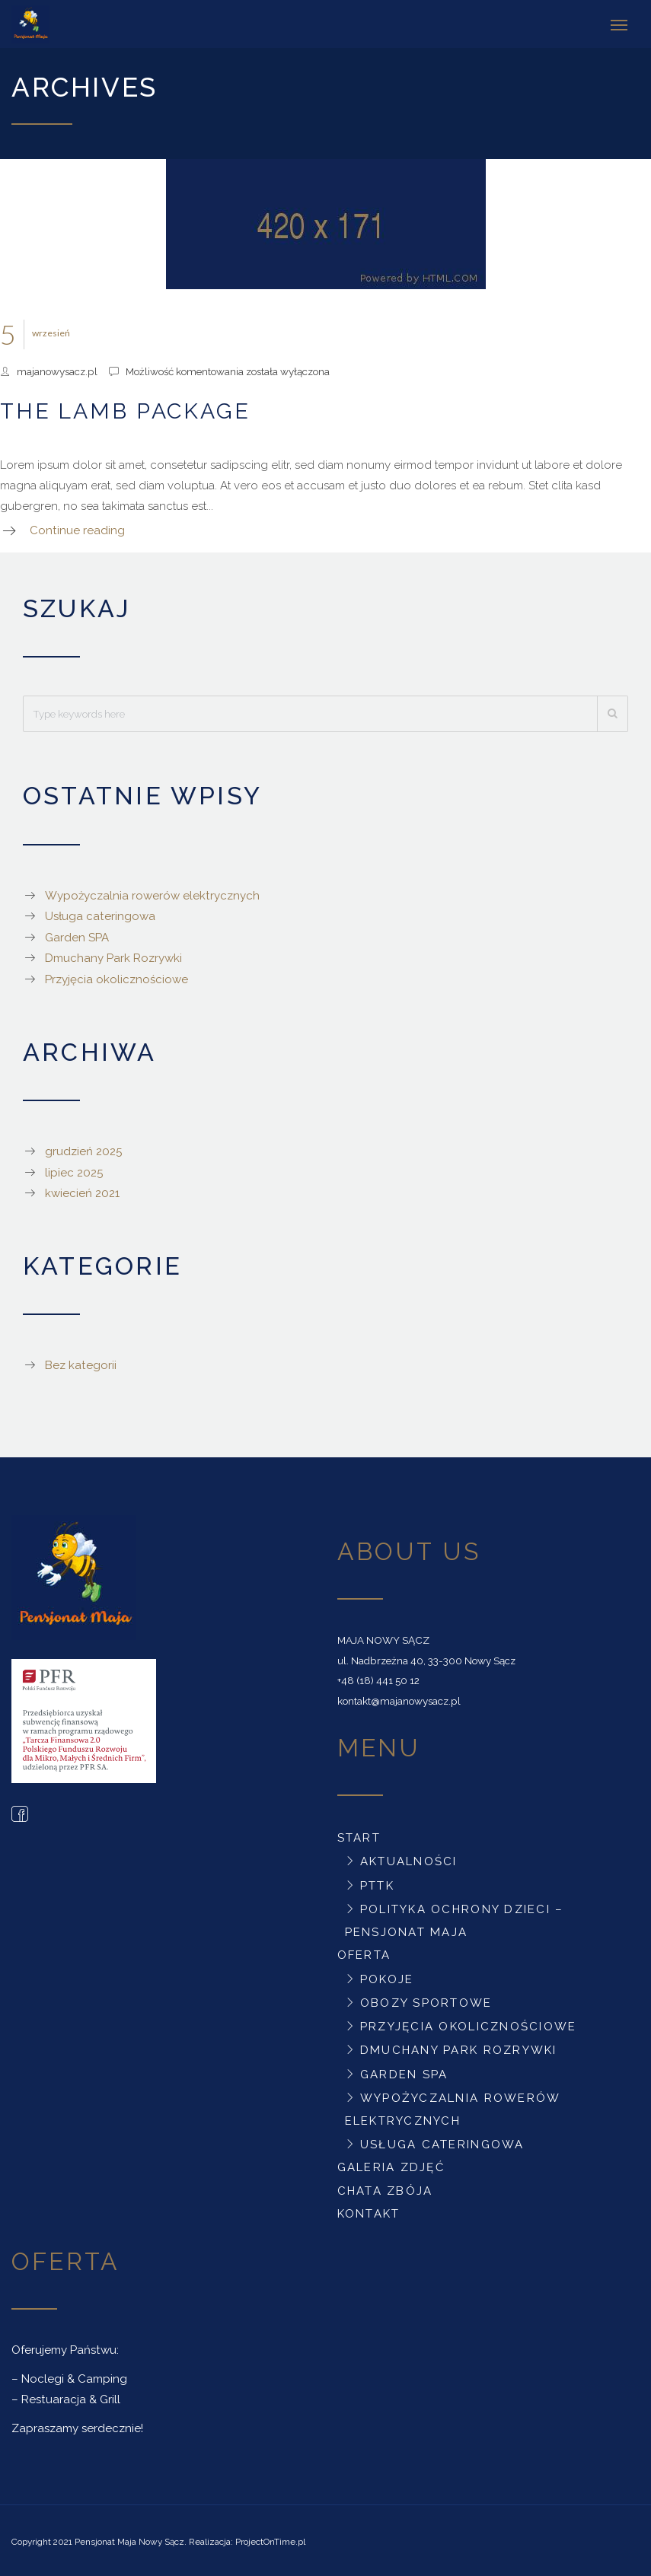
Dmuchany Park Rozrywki (113, 956)
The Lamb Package (125, 409)
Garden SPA (77, 935)
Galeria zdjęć (391, 2165)
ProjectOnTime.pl (270, 2539)
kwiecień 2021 (82, 1191)
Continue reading (77, 528)
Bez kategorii (80, 1363)
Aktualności (409, 1859)
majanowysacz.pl (57, 369)
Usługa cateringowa (100, 914)
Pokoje (387, 1976)
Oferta (364, 1953)
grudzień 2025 (83, 1149)
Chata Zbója (385, 2188)
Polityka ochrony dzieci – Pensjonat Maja (454, 1918)
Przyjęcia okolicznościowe (116, 977)
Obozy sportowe (426, 2001)
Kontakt (368, 2211)
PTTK (377, 1883)
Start (359, 1835)
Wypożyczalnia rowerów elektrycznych (152, 893)
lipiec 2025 (74, 1170)
